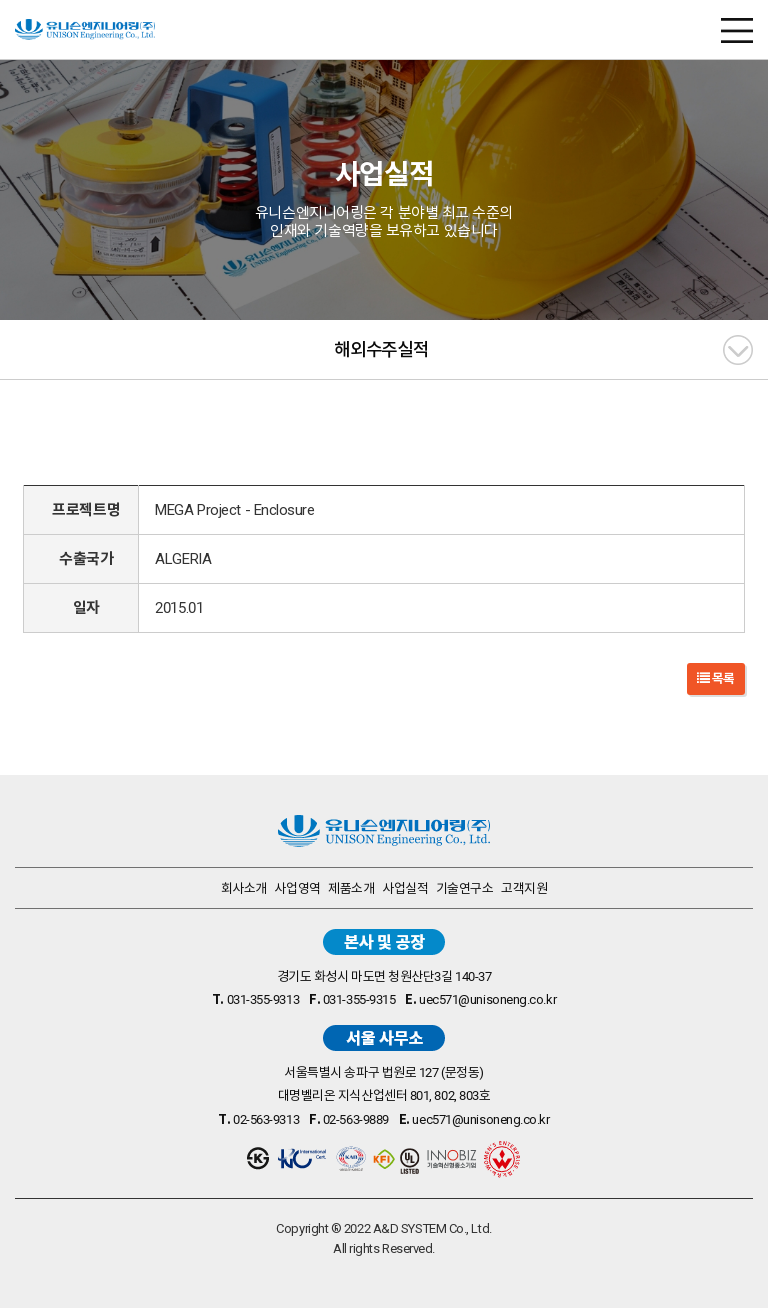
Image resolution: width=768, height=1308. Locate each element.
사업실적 (405, 888)
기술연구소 (465, 888)
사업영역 (297, 888)
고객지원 (524, 888)
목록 (716, 678)
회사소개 (244, 888)
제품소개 (351, 888)
